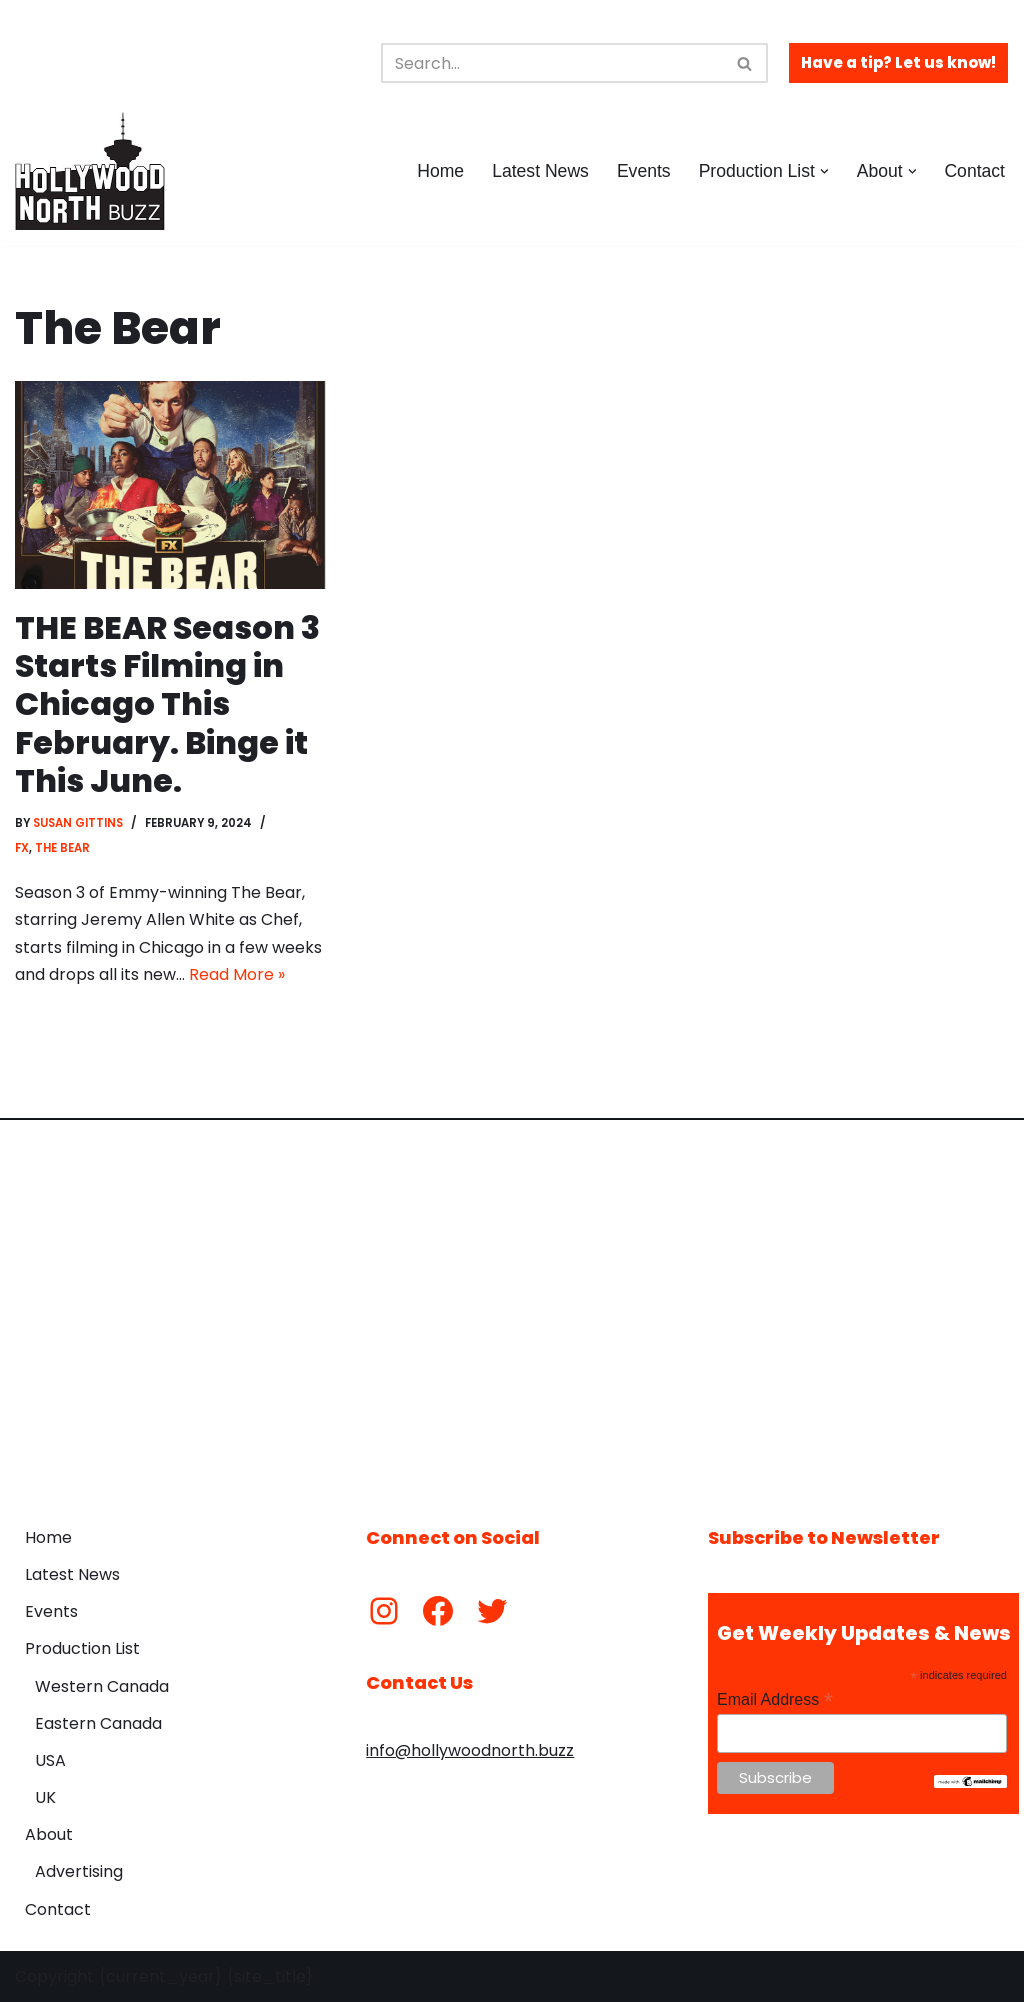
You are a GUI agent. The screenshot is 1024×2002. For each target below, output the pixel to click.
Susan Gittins (79, 824)
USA (50, 1760)
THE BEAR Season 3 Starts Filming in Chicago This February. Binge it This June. (168, 704)
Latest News (540, 171)
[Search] (552, 63)
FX (22, 848)
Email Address (775, 1699)
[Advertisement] (512, 1308)
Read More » (237, 974)
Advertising (79, 1872)
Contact (974, 171)
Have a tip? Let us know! (898, 62)
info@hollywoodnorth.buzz (470, 1751)
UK (45, 1798)
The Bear (62, 848)
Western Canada (102, 1686)
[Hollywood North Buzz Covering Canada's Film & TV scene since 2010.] (90, 171)
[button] (824, 171)
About (49, 1835)
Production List (82, 1649)
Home (440, 171)
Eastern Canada (98, 1723)
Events (644, 171)
